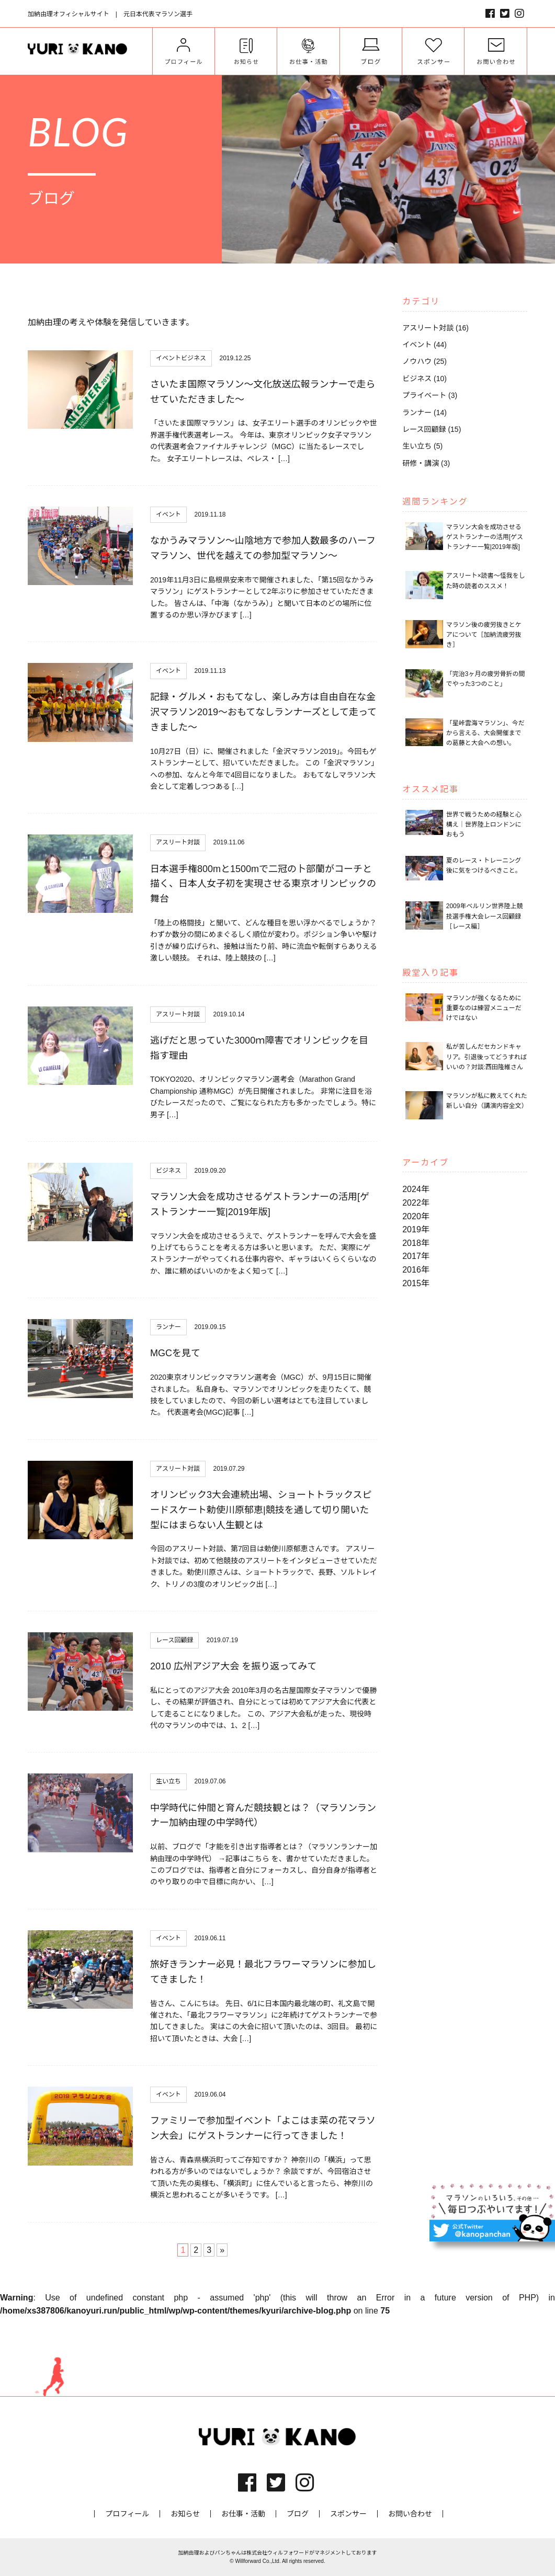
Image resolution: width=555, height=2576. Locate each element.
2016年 (415, 1269)
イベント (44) (424, 344)
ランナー (168, 1327)
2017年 (415, 1256)
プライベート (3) (429, 395)
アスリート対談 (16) (435, 328)
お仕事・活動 (243, 2514)
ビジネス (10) (424, 378)
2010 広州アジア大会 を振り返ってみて (233, 1666)
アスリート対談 (178, 842)
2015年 (415, 1283)
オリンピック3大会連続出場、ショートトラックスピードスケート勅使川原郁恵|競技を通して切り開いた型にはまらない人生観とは (260, 1510)
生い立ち (168, 1781)
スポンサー (348, 2514)
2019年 (415, 1229)
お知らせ (185, 2514)
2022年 (415, 1202)
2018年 (415, 1243)
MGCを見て (175, 1353)
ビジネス (193, 358)
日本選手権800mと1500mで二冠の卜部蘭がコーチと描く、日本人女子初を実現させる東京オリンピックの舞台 (263, 884)
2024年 (415, 1189)
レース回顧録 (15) (431, 429)
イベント (168, 358)
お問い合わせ (410, 2514)
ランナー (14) (424, 412)
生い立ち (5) (422, 446)
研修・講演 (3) (426, 463)
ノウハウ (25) (424, 361)
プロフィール (127, 2514)
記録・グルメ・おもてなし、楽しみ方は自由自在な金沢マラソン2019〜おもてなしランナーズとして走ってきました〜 (263, 712)
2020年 (415, 1216)
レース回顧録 (174, 1640)
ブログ (298, 2514)
